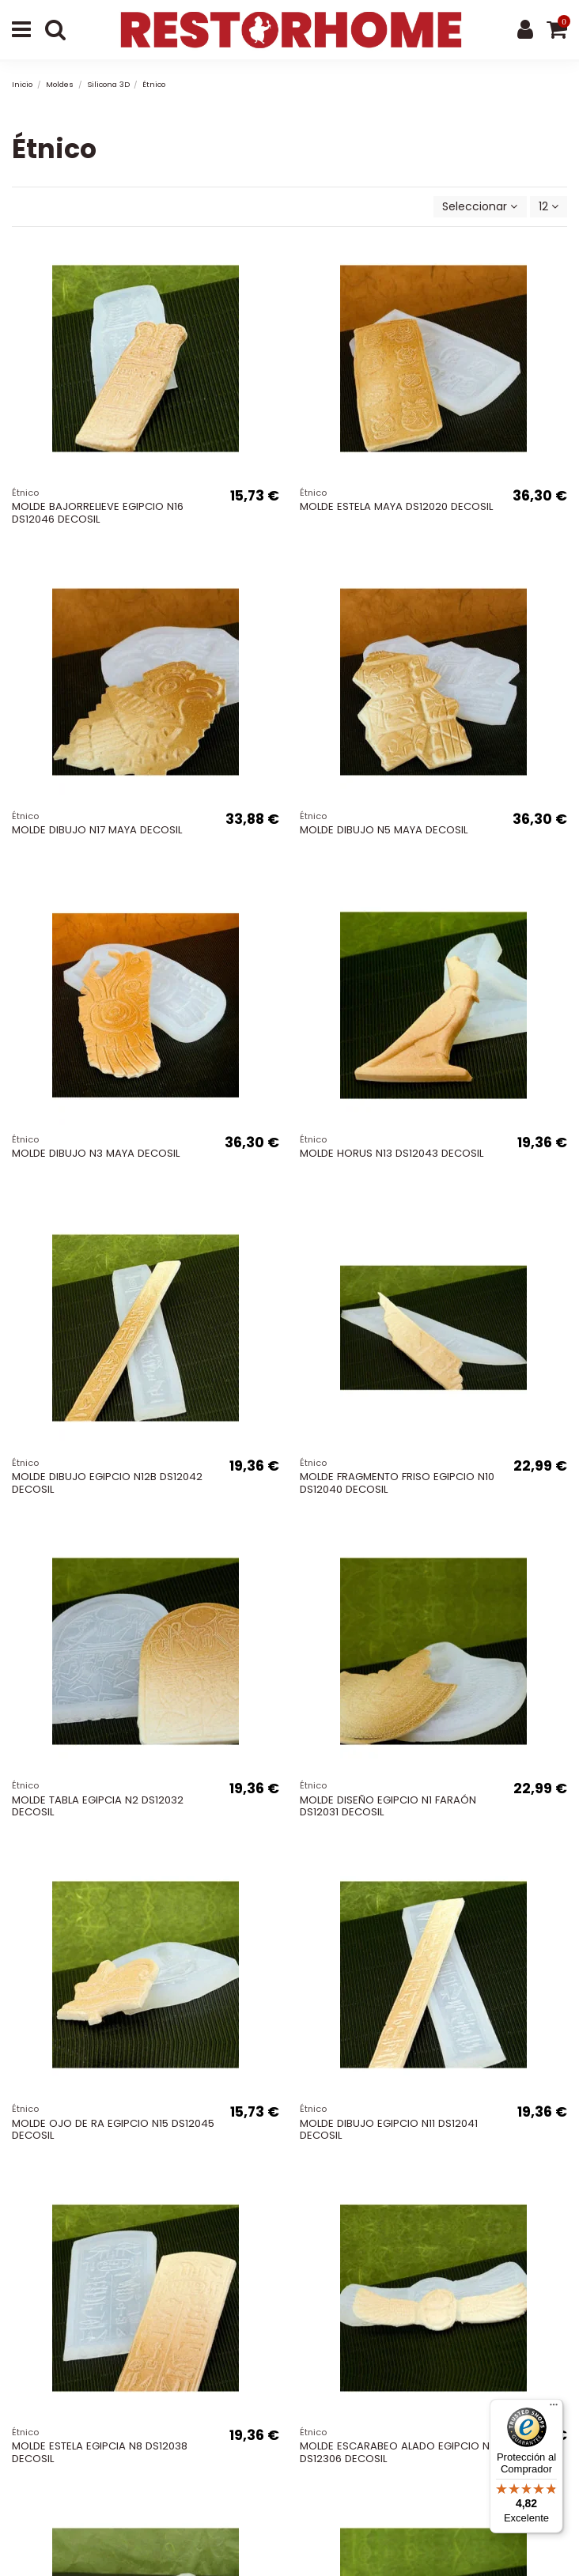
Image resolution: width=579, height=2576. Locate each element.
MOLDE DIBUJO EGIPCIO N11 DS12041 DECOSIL (389, 2130)
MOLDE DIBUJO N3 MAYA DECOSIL (96, 1153)
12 (548, 206)
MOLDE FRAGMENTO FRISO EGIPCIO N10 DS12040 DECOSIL (397, 1483)
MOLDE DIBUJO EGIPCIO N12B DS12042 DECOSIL (107, 1483)
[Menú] (553, 2408)
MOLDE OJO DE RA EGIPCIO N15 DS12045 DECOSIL (113, 2130)
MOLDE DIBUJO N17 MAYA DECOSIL (97, 829)
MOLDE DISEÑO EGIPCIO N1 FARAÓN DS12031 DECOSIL (388, 1806)
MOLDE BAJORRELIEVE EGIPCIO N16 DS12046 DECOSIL (98, 513)
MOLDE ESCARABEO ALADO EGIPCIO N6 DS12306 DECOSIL (398, 2452)
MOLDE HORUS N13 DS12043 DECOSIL (391, 1153)
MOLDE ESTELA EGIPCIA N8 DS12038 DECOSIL (99, 2452)
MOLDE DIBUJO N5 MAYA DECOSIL (383, 829)
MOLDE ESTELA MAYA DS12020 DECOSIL (396, 506)
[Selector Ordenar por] (479, 206)
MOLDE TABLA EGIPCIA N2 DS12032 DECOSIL (98, 1806)
